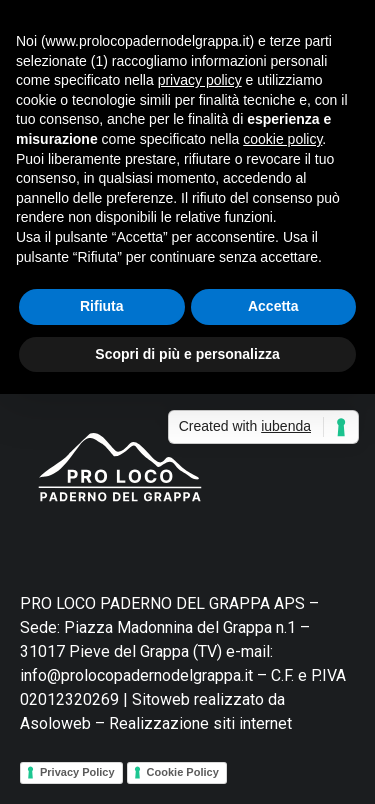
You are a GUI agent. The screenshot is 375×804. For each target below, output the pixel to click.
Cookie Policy (183, 772)
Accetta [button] (273, 306)
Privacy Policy (77, 772)
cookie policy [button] (282, 139)
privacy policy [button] (200, 80)
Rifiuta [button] (102, 306)
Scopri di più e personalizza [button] (187, 354)
